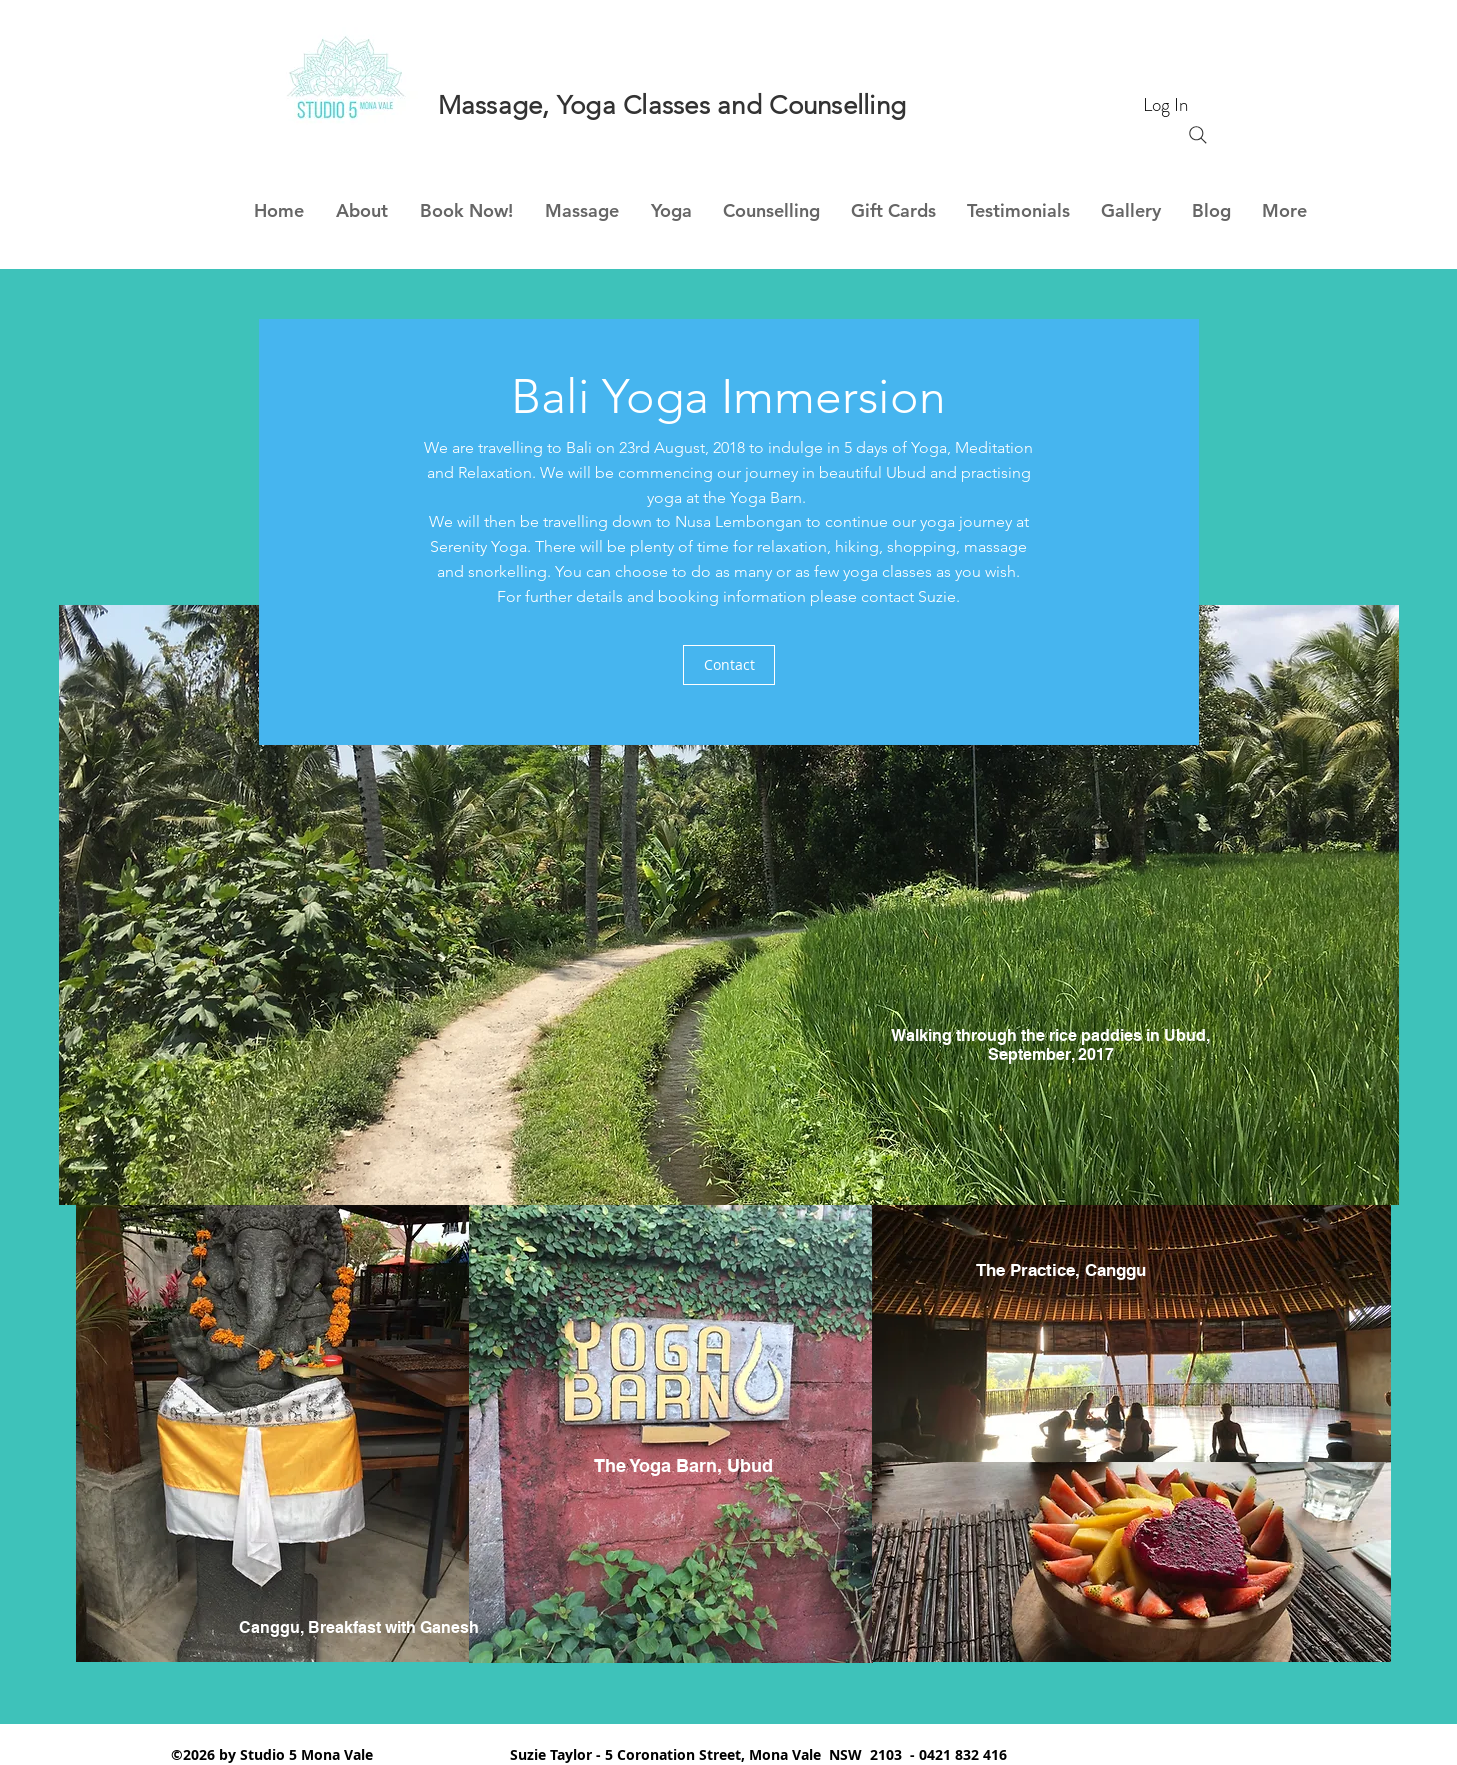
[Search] (1198, 135)
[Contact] (729, 665)
